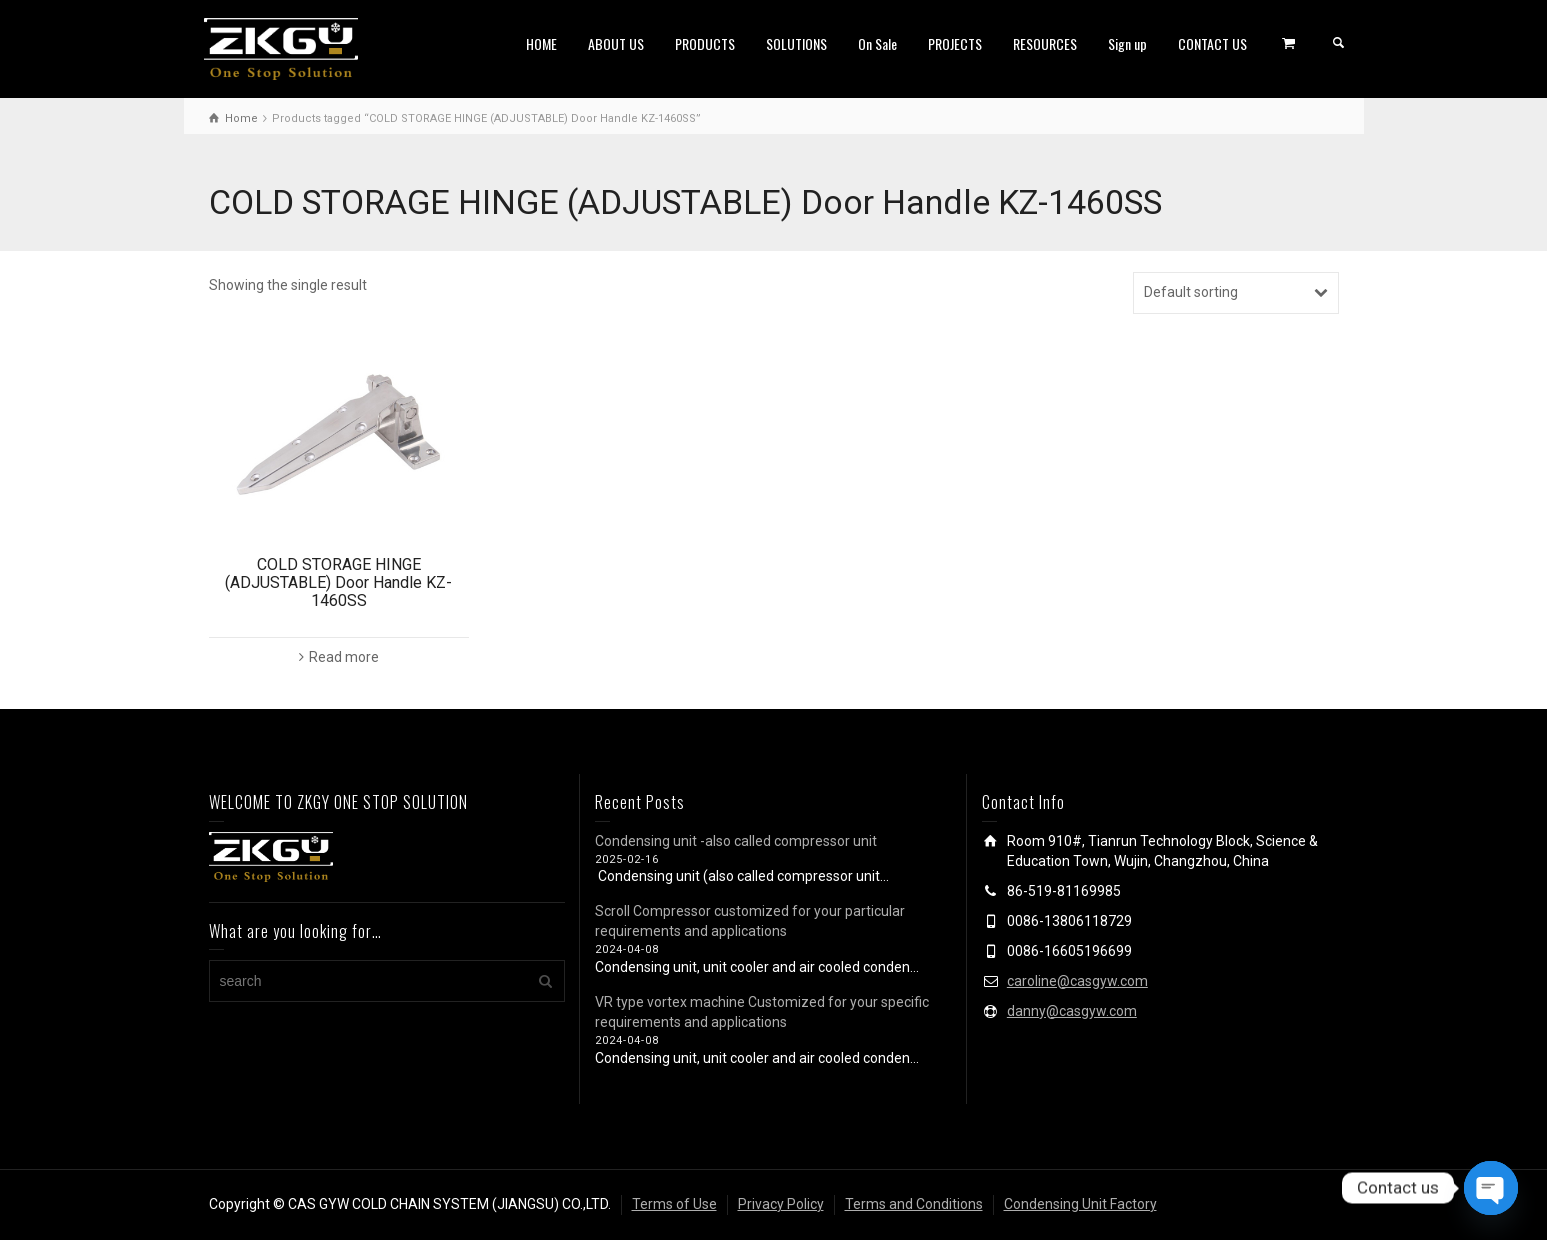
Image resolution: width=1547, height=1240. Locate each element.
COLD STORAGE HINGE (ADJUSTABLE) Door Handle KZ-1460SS (338, 582)
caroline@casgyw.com (1077, 981)
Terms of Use (674, 1204)
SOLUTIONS (796, 43)
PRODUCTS (705, 43)
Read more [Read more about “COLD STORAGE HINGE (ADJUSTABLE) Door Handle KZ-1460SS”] (344, 657)
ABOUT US (616, 43)
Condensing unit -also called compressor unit (736, 841)
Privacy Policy (781, 1204)
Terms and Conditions (914, 1204)
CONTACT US (1212, 43)
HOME (541, 43)
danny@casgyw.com (1072, 1011)
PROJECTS (955, 43)
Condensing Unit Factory (1080, 1204)
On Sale (877, 43)
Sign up (1127, 43)
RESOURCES (1045, 43)
